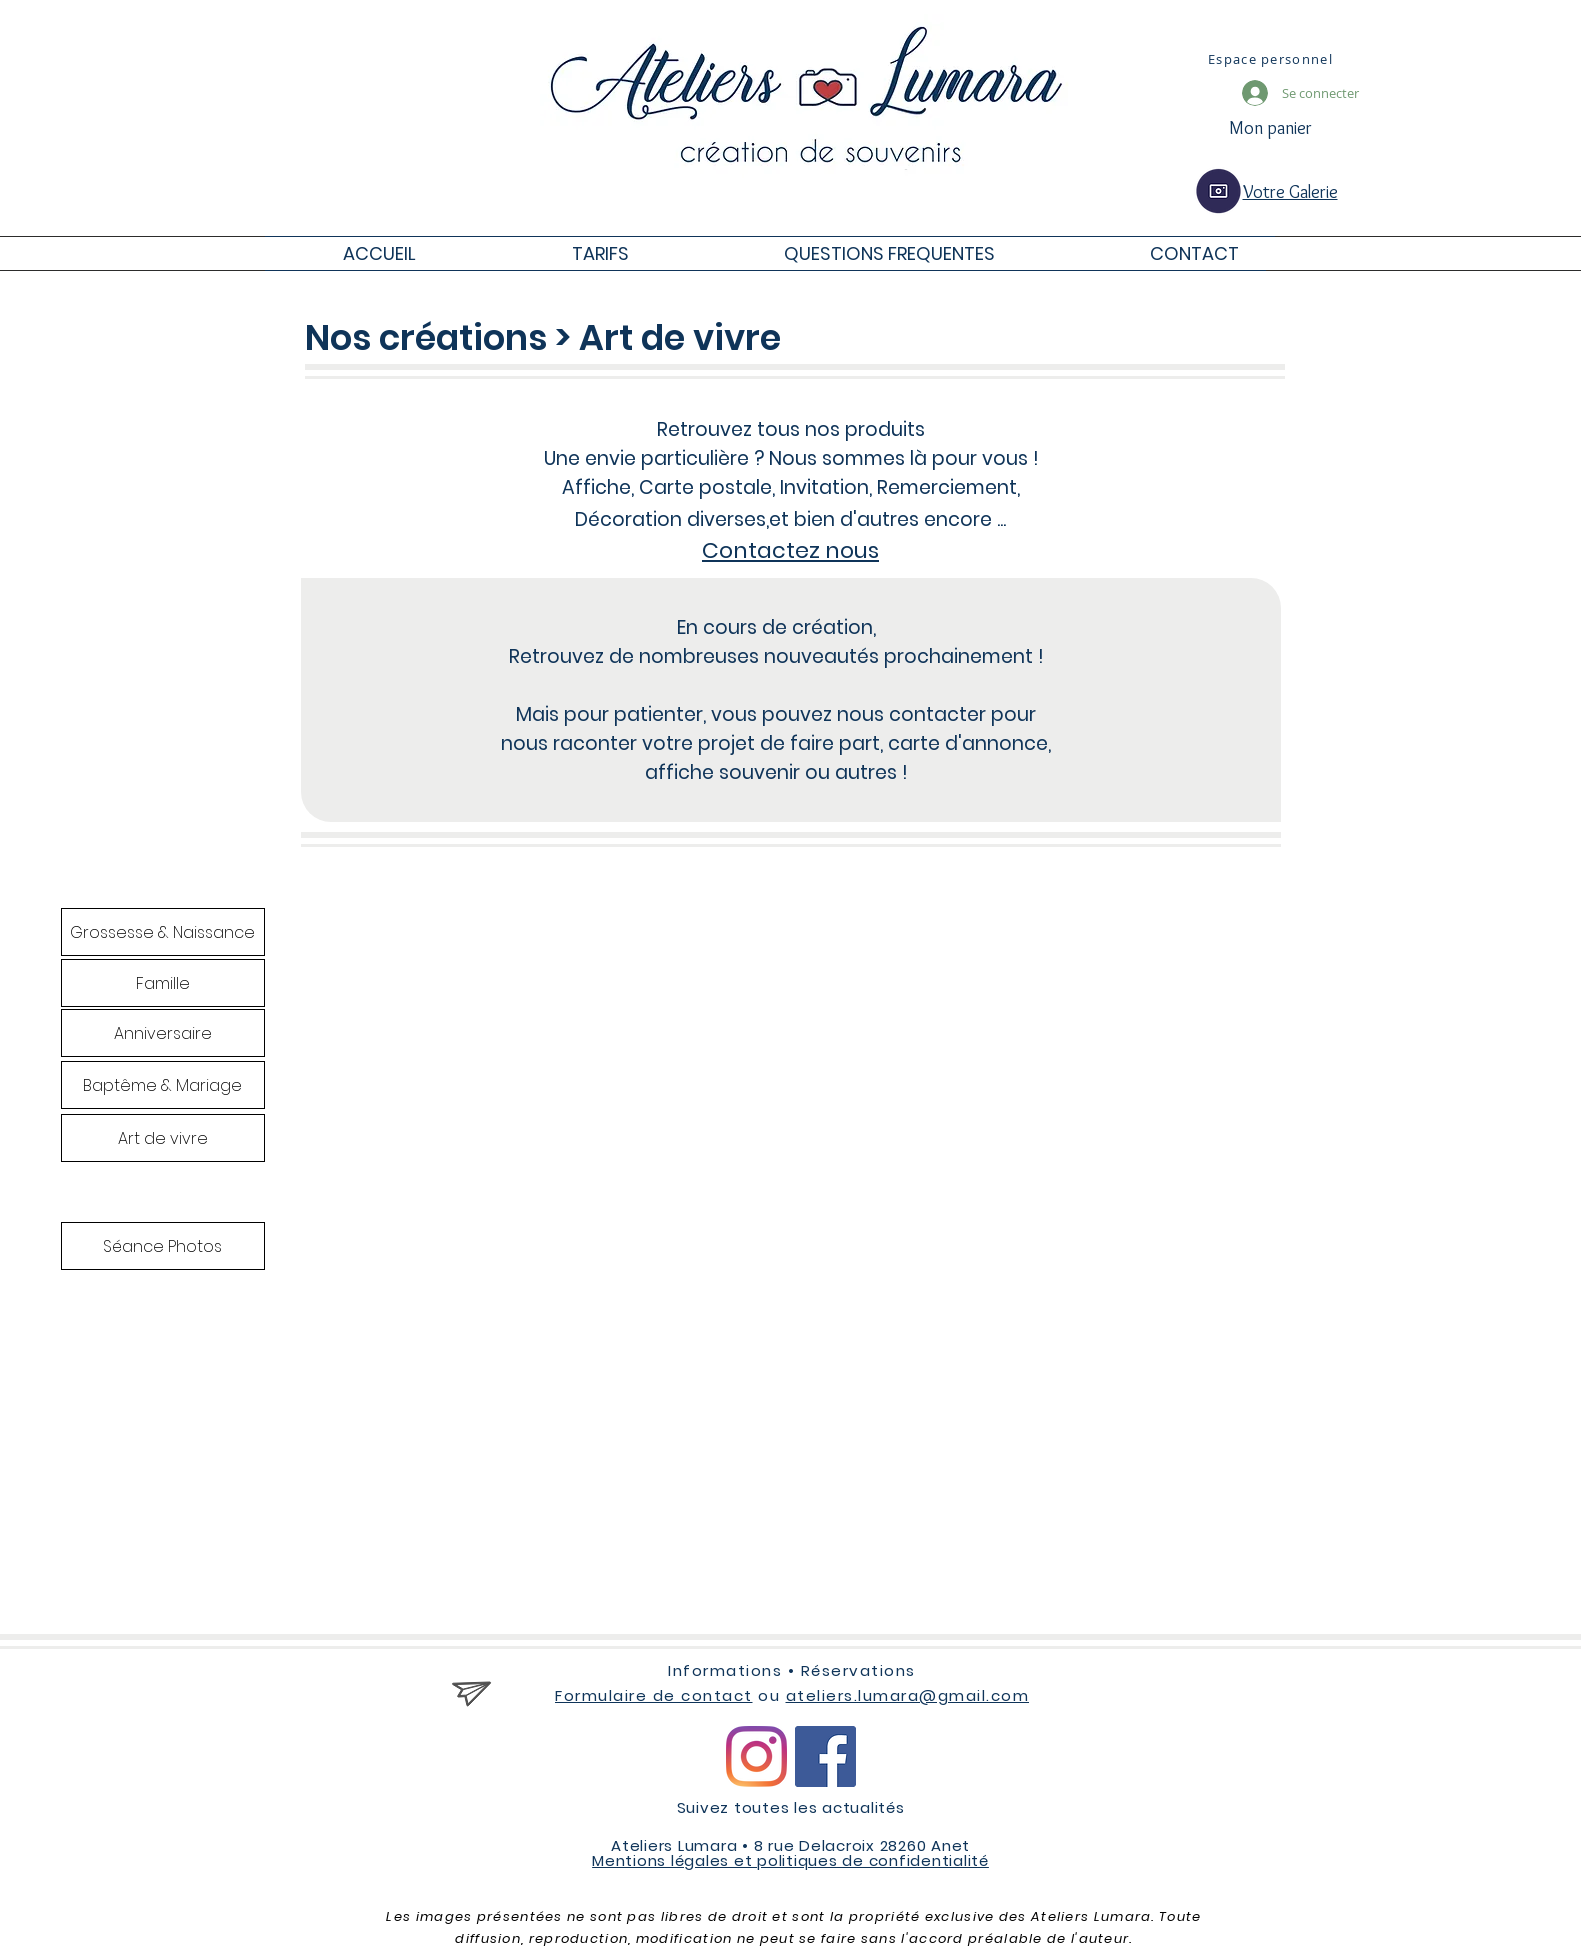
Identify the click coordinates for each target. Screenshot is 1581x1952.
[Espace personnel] (1273, 59)
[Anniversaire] (163, 1033)
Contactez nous (790, 550)
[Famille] (163, 983)
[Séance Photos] (163, 1246)
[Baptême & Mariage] (163, 1085)
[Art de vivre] (163, 1138)
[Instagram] (756, 1756)
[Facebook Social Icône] (825, 1756)
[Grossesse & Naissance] (163, 932)
